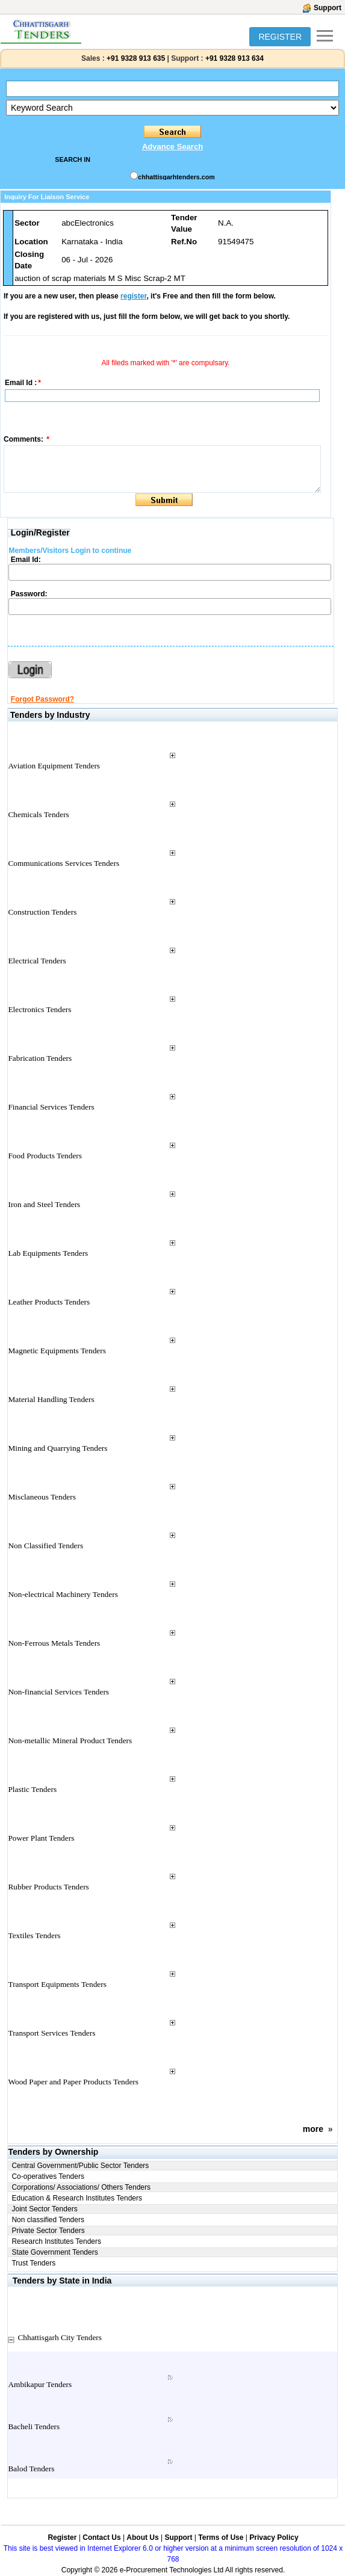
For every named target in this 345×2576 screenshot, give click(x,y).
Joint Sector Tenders (44, 2209)
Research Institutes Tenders (56, 2241)
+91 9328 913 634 (234, 58)
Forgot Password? (42, 699)
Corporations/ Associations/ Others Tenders (81, 2187)
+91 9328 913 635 (135, 58)
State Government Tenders (54, 2252)
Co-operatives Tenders (47, 2176)
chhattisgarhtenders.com (176, 177)
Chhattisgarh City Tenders (59, 2337)
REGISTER (280, 37)
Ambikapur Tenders (40, 2384)
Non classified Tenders (47, 2220)
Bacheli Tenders (34, 2426)
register (133, 296)
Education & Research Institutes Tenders (76, 2198)
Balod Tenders (31, 2468)
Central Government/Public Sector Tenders (80, 2165)
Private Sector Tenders (47, 2230)
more (313, 2129)
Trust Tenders (33, 2263)
